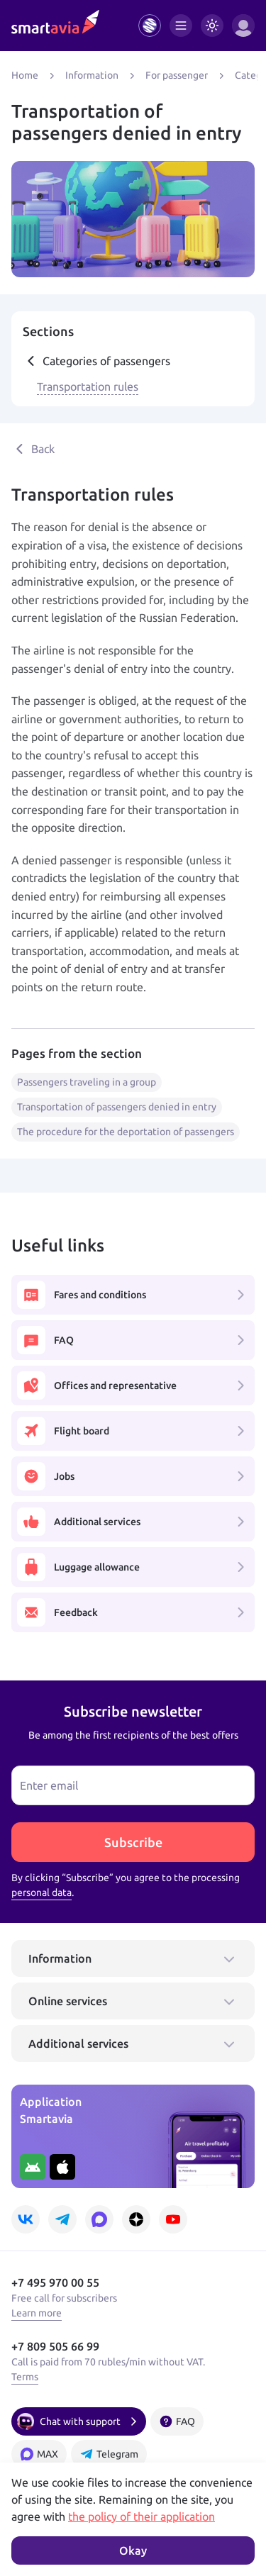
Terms (24, 2376)
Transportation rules (87, 386)
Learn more (36, 2313)
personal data (41, 1892)
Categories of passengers (96, 360)
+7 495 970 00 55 (55, 2282)
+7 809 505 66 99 (55, 2346)
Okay (133, 2550)
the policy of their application (141, 2516)
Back (33, 448)
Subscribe (133, 1842)
